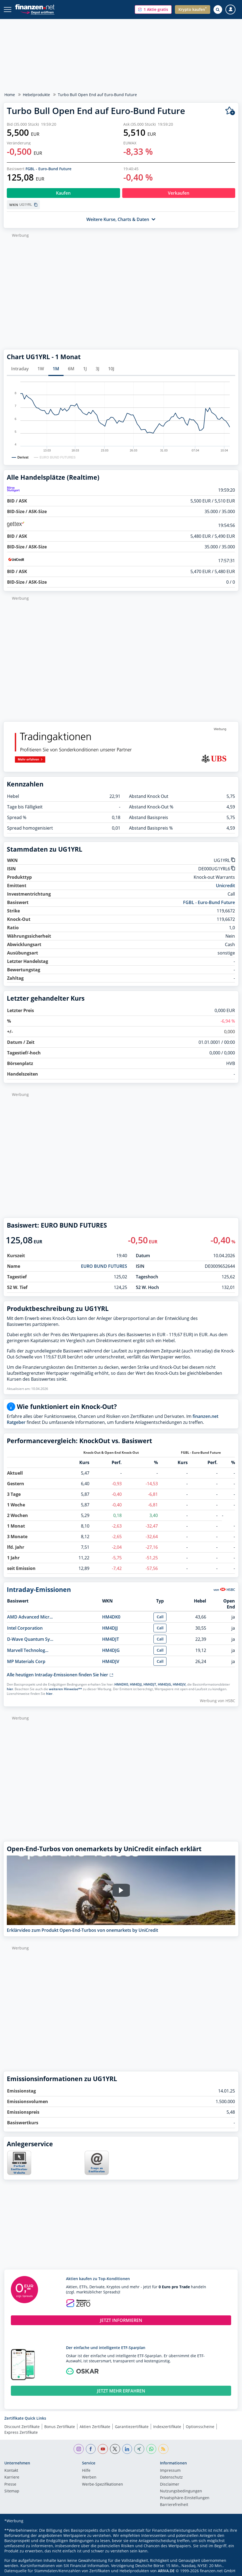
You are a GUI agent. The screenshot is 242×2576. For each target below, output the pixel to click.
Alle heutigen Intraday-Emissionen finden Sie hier (60, 1675)
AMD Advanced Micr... (30, 1617)
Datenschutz (171, 2477)
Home (9, 94)
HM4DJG (111, 1650)
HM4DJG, (165, 1684)
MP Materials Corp (26, 1661)
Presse (10, 2484)
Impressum (170, 2470)
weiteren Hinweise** (65, 1689)
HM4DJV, (179, 1684)
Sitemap (11, 2491)
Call (160, 1616)
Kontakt (11, 2470)
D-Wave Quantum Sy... (30, 1639)
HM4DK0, (121, 1684)
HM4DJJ (110, 1628)
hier (10, 1689)
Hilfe (86, 2470)
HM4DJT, (150, 1684)
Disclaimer (169, 2484)
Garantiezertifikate (132, 2426)
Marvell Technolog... (27, 1650)
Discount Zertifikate (22, 2426)
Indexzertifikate (167, 2426)
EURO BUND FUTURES (104, 1266)
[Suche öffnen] (217, 9)
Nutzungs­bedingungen (181, 2491)
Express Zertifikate (21, 2432)
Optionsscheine (200, 2426)
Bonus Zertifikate (59, 2426)
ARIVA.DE (166, 2570)
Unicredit (225, 886)
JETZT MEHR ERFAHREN (121, 2391)
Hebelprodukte (36, 94)
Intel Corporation (25, 1628)
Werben (89, 2477)
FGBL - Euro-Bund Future (48, 168)
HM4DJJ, (136, 1684)
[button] (153, 9)
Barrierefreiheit (174, 2505)
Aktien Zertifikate (95, 2426)
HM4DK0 (111, 1617)
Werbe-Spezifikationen (102, 2484)
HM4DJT (110, 1639)
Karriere (11, 2477)
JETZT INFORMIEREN (121, 2320)
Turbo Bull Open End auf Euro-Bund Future (97, 94)
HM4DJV (110, 1661)
